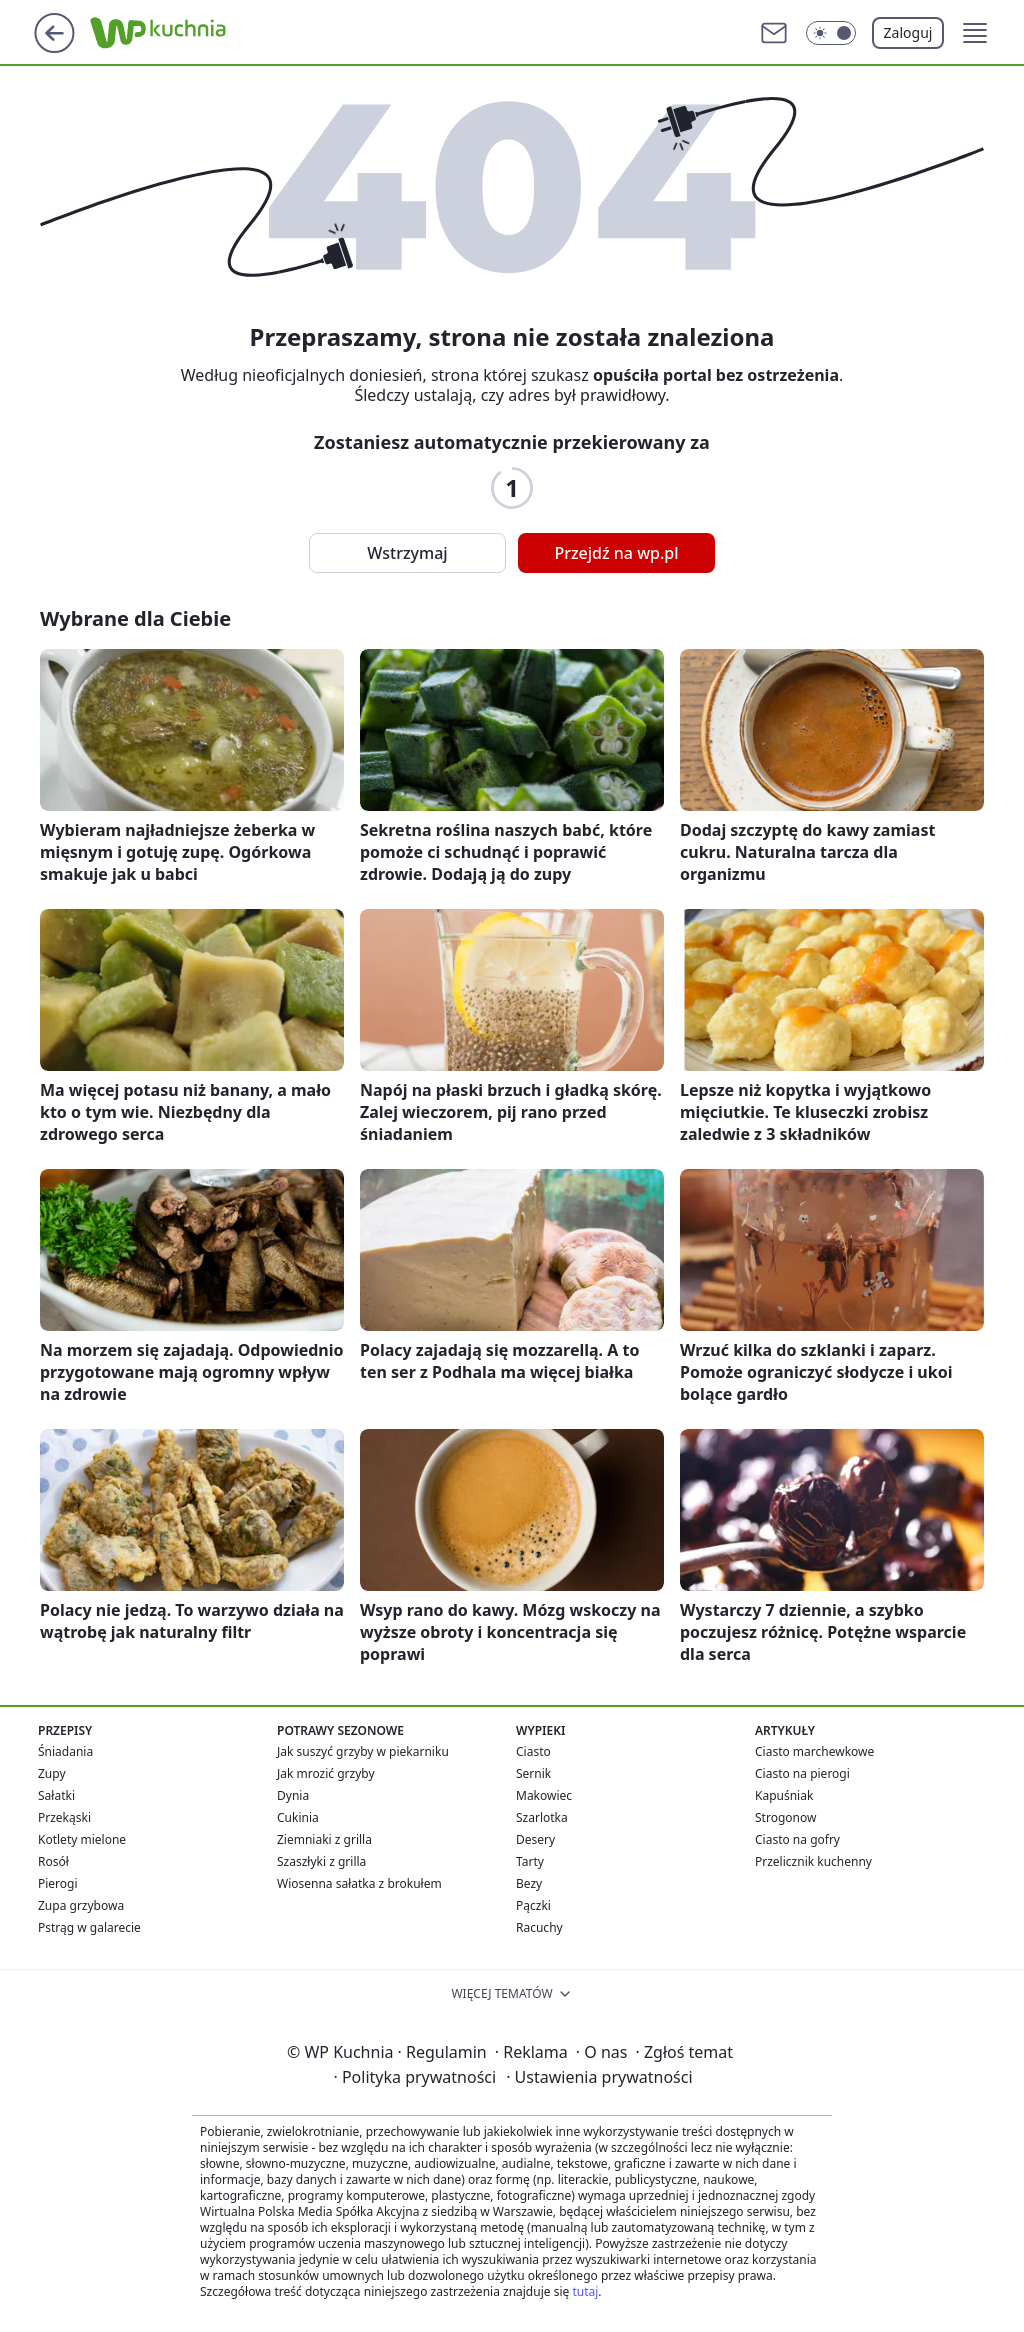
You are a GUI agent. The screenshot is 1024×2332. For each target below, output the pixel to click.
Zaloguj (908, 32)
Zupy (52, 1773)
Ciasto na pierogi (802, 1773)
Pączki (533, 1905)
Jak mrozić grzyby (326, 1773)
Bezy (529, 1883)
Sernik (533, 1773)
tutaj (585, 2291)
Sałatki (56, 1795)
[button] (975, 33)
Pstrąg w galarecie (89, 1927)
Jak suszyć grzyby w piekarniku (363, 1751)
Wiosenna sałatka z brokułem (359, 1883)
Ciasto (533, 1751)
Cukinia (298, 1817)
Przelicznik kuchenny (813, 1861)
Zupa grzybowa (81, 1905)
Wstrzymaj (407, 553)
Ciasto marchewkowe (814, 1751)
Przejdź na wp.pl (616, 553)
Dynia (293, 1795)
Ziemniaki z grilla (324, 1839)
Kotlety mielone (82, 1839)
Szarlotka (542, 1817)
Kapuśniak (784, 1795)
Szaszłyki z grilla (321, 1861)
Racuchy (539, 1927)
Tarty (530, 1861)
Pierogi (58, 1883)
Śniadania (65, 1751)
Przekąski (64, 1817)
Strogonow (785, 1817)
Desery (535, 1839)
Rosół (53, 1861)
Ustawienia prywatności (599, 2077)
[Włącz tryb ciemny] (831, 33)
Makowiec (544, 1795)
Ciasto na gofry (797, 1839)
